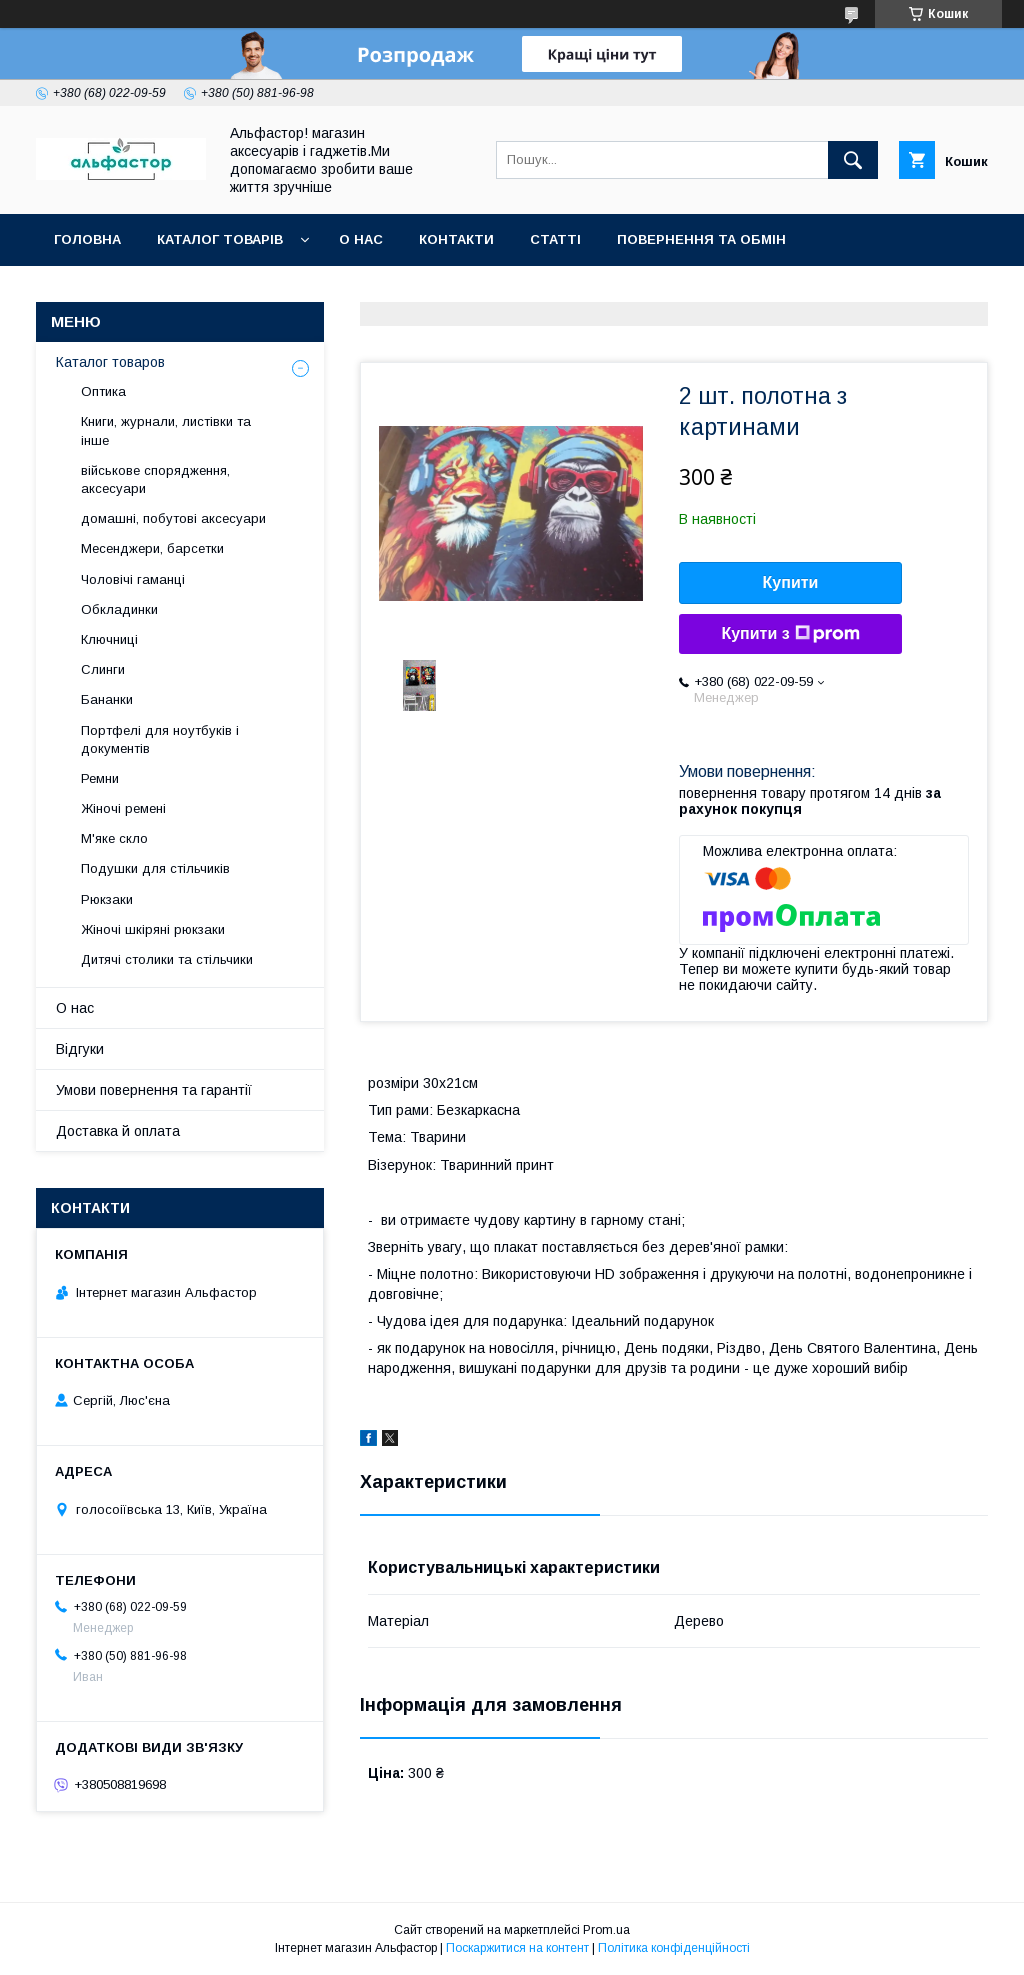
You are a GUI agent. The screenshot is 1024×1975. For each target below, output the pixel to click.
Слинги (103, 669)
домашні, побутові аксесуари (173, 518)
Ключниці (109, 639)
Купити (791, 582)
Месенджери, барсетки (152, 548)
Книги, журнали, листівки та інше (166, 430)
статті (555, 239)
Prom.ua (606, 1930)
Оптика (103, 391)
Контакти (456, 239)
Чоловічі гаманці (133, 579)
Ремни (100, 778)
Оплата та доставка (133, 291)
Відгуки (80, 1049)
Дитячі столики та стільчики (167, 959)
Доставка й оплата (118, 1131)
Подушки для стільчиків (155, 868)
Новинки (283, 291)
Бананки (107, 699)
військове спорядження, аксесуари (155, 479)
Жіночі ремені (123, 808)
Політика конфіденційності (674, 1948)
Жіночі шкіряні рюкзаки (153, 929)
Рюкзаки (107, 899)
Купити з (790, 634)
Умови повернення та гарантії (154, 1090)
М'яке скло (114, 838)
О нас (361, 239)
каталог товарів (220, 239)
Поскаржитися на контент (517, 1948)
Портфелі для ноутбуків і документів (160, 739)
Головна (87, 239)
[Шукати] (853, 160)
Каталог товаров (110, 362)
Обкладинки (119, 609)
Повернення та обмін (701, 239)
